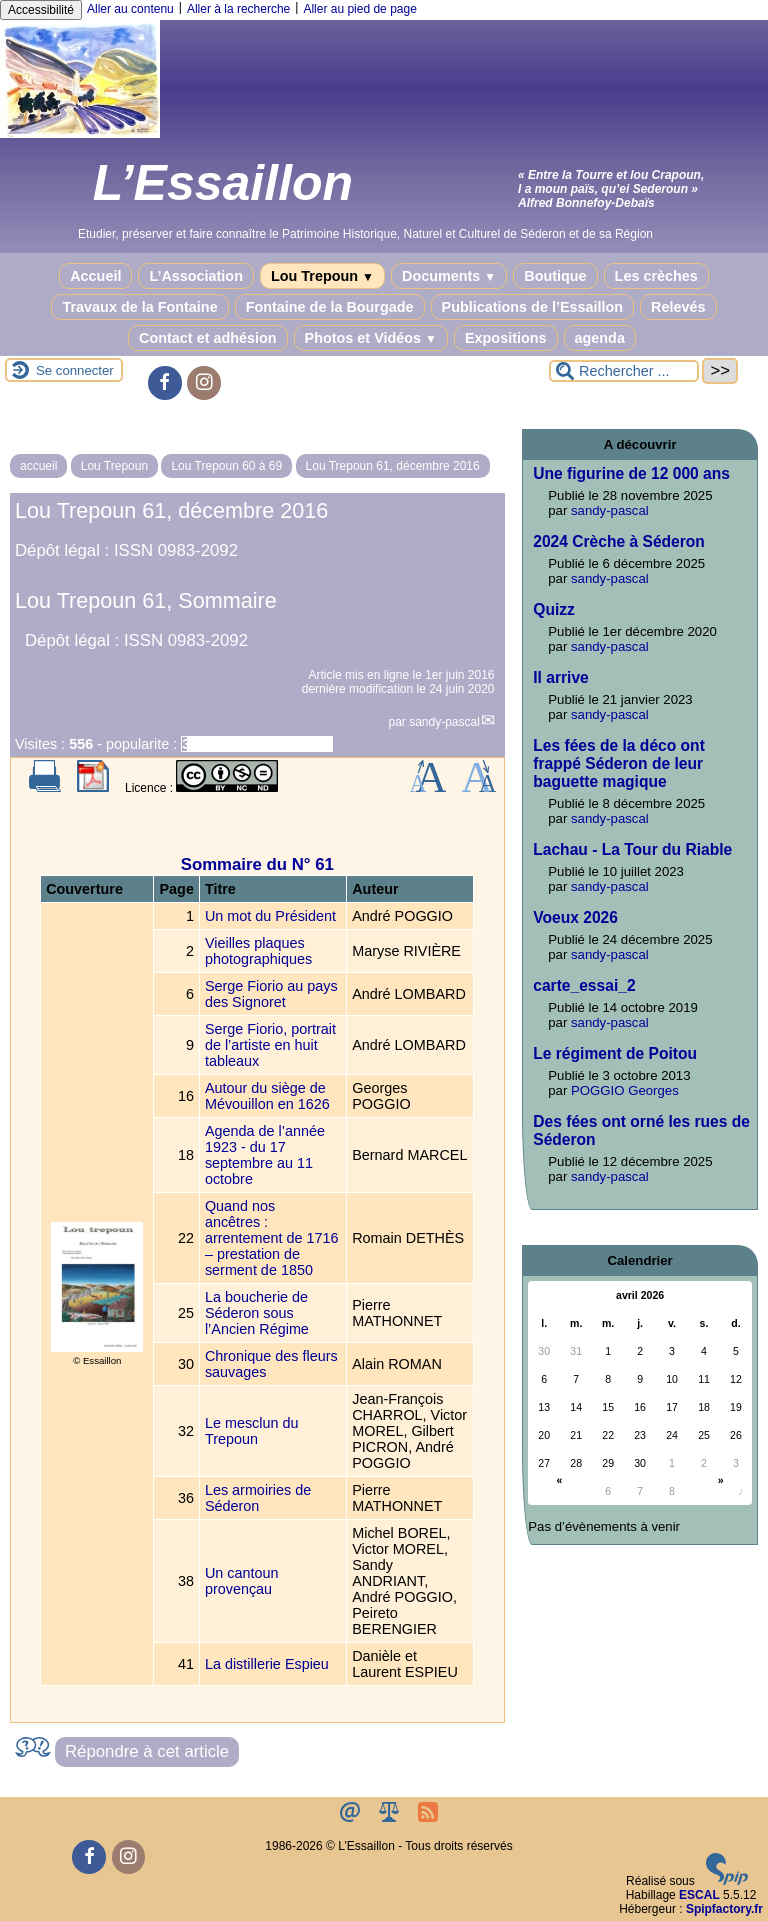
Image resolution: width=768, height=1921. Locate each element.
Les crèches (656, 276)
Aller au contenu (130, 9)
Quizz (554, 609)
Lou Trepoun (322, 276)
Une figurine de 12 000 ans (631, 473)
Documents (449, 276)
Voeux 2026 (575, 917)
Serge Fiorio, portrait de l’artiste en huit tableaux (270, 1045)
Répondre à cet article (147, 1751)
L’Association (196, 276)
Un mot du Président (270, 916)
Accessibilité (41, 10)
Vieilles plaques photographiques (258, 951)
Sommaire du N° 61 (257, 864)
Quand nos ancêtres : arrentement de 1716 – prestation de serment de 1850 (272, 1238)
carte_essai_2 (584, 985)
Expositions (506, 338)
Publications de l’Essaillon (533, 307)
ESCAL (699, 1895)
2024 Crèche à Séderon (619, 541)
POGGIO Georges (625, 1090)
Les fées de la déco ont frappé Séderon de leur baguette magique (619, 763)
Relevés (678, 307)
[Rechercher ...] (624, 371)
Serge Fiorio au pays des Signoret (271, 994)
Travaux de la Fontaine (139, 307)
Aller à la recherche (238, 9)
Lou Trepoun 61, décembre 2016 (393, 466)
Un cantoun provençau (242, 1581)
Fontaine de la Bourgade (330, 307)
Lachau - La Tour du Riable (632, 849)
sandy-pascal (444, 722)
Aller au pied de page (359, 9)
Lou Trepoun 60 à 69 (226, 466)
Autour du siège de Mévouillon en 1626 (267, 1096)
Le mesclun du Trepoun (252, 1431)
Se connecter (75, 370)
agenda (600, 338)
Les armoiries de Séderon (258, 1498)
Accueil (95, 276)
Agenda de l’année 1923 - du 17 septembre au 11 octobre (265, 1155)
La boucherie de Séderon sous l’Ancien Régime (257, 1313)
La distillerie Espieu (267, 1664)
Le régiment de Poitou (615, 1053)
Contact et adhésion (208, 338)
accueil (38, 466)
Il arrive (560, 677)
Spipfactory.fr (724, 1909)
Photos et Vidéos (371, 338)
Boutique (555, 276)
